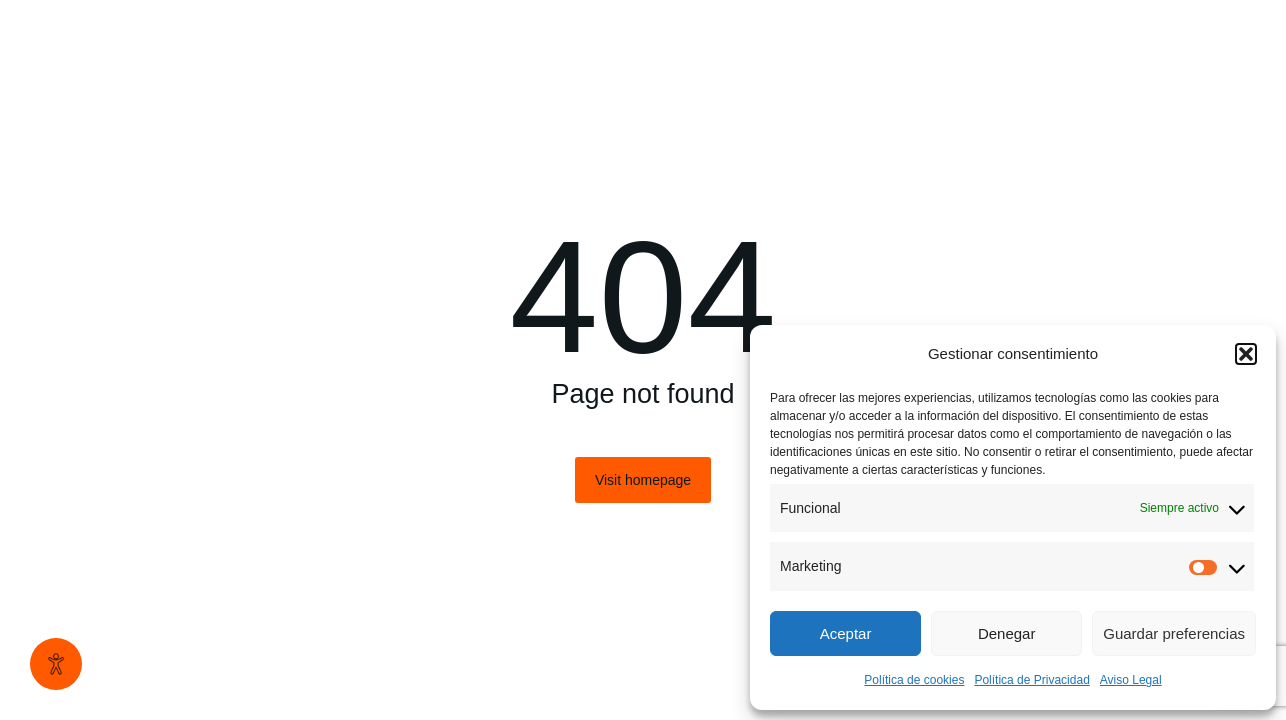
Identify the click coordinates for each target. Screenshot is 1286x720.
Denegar (1007, 633)
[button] (1246, 354)
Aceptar (846, 633)
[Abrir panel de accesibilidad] (56, 664)
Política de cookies (914, 680)
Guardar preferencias (1174, 633)
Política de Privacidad (1031, 680)
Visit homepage (643, 480)
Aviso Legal (1131, 680)
